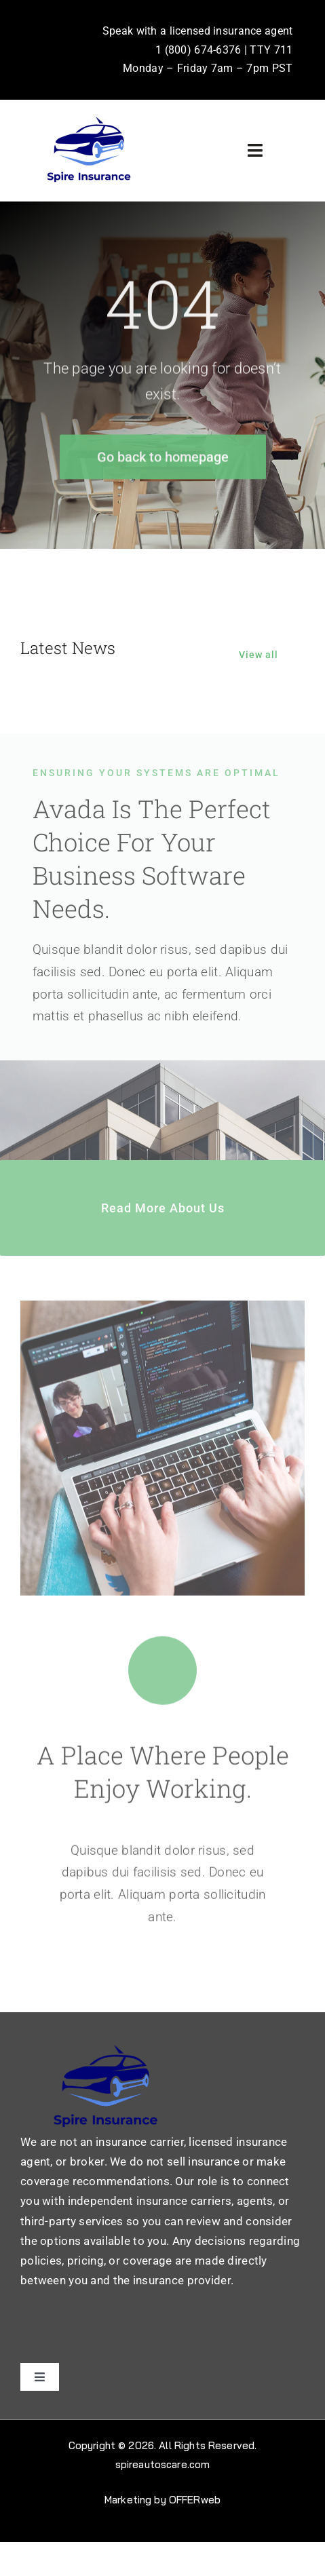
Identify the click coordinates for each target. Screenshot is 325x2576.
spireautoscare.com (162, 2464)
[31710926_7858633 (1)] (88, 120)
